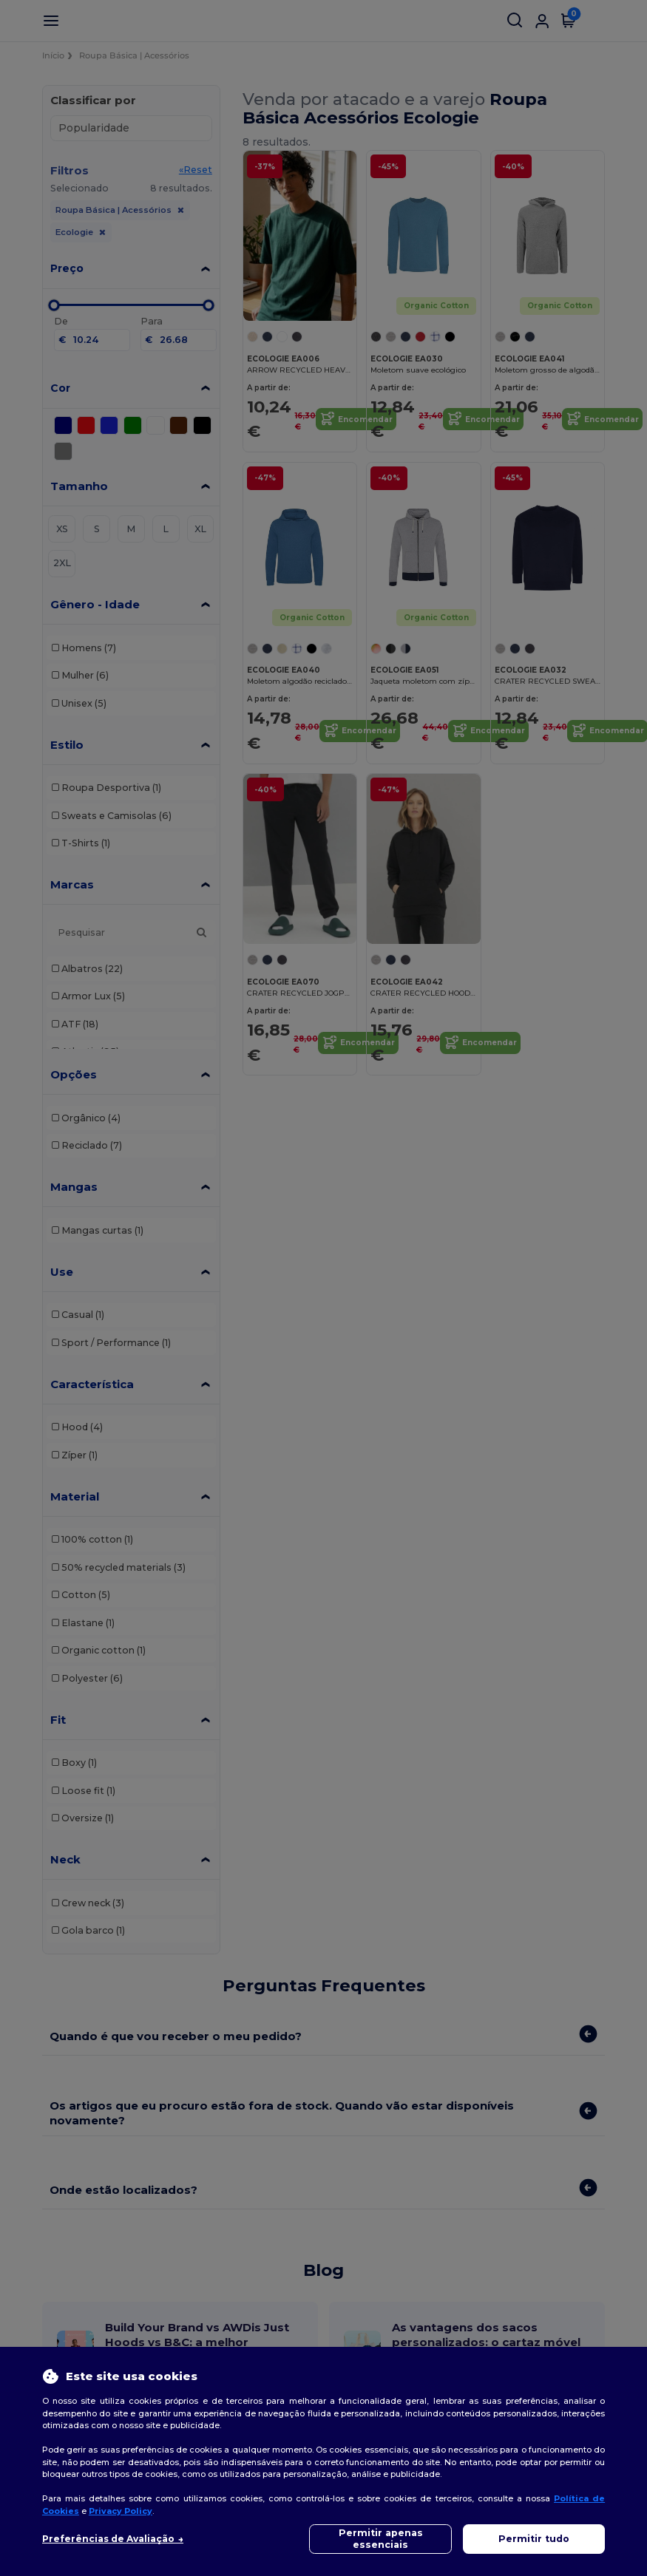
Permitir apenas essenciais (381, 2538)
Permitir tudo (533, 2538)
